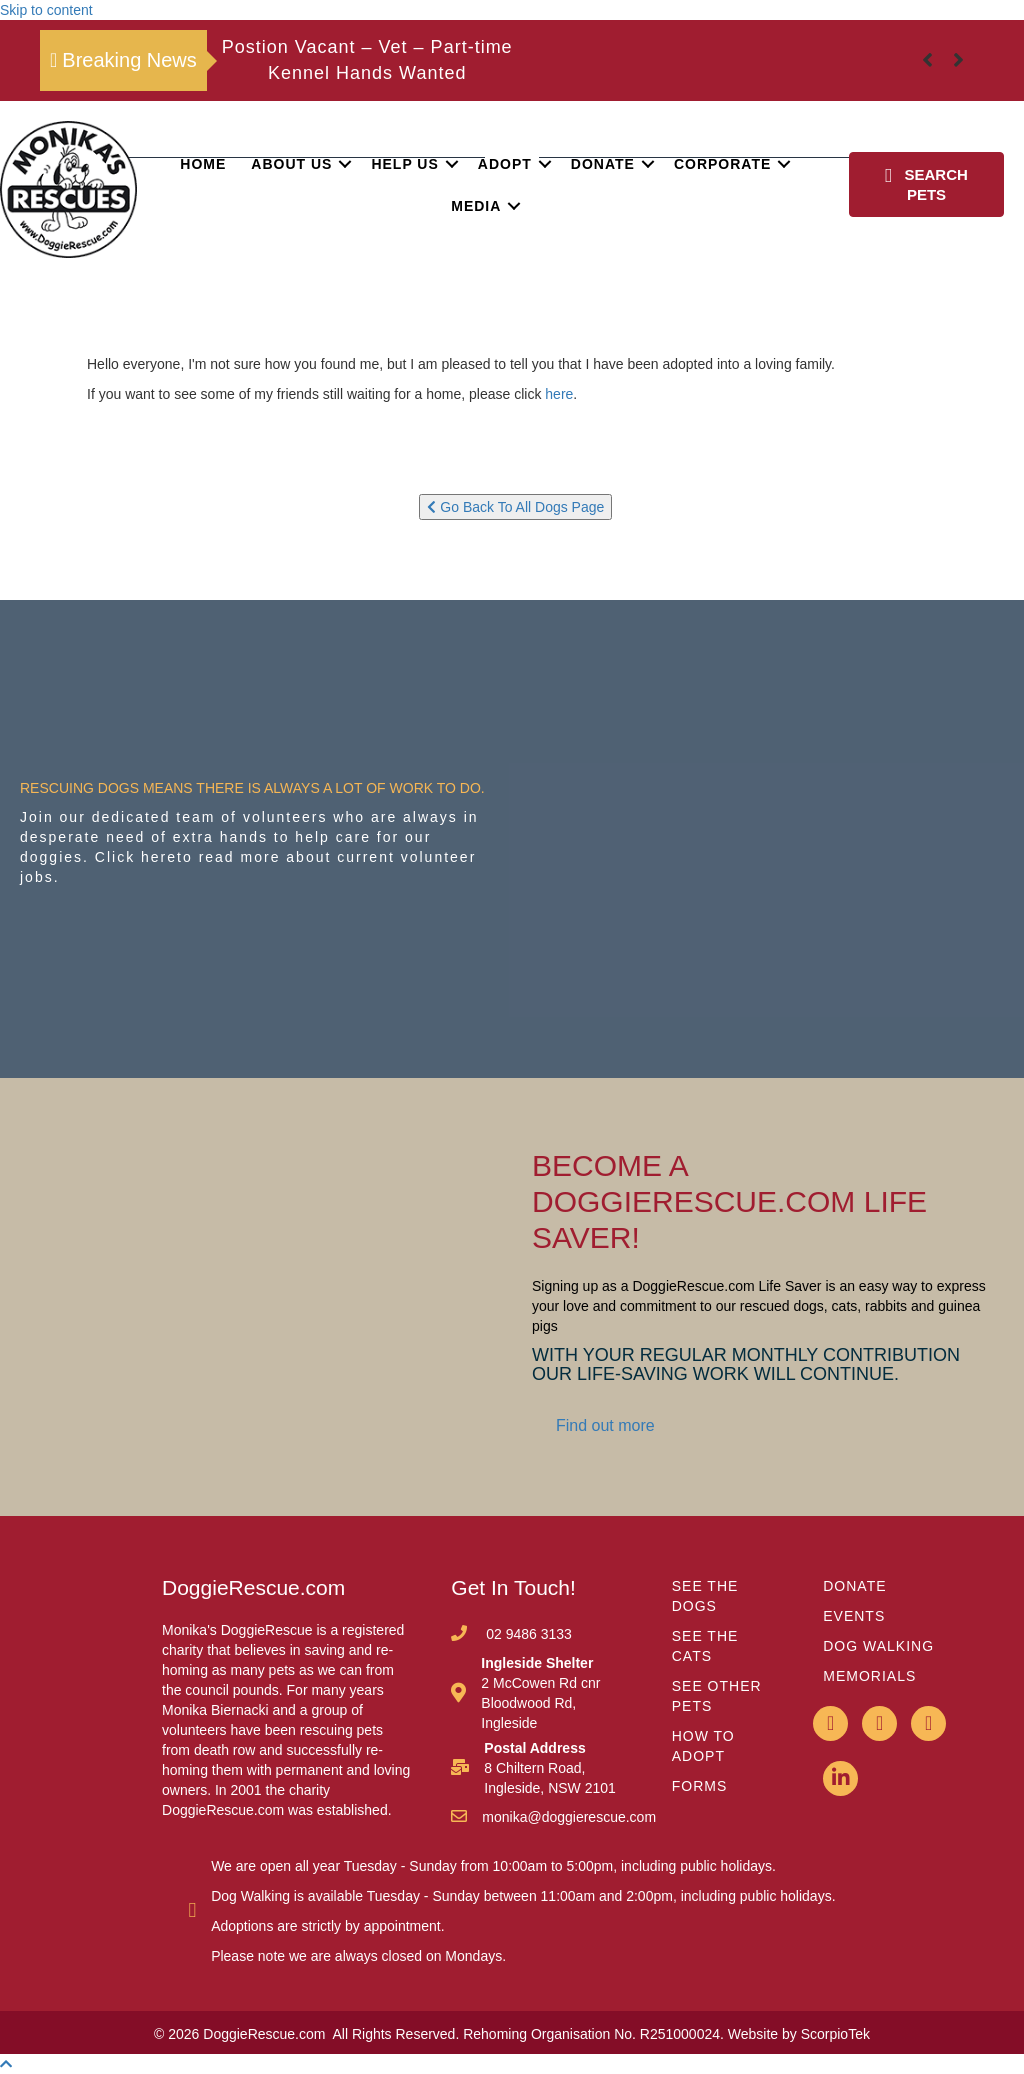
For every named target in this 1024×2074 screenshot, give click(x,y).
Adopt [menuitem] (505, 164)
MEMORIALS (869, 1676)
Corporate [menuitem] (722, 164)
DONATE (854, 1586)
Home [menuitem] (203, 164)
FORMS (700, 1786)
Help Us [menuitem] (404, 164)
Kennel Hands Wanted (367, 73)
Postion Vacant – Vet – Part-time (367, 47)
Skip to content (46, 10)
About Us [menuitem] (291, 164)
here (559, 394)
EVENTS (854, 1616)
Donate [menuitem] (603, 164)
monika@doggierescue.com (569, 1817)
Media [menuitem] (476, 206)
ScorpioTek (835, 2034)
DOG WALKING (878, 1646)
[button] (345, 164)
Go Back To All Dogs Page (515, 507)
